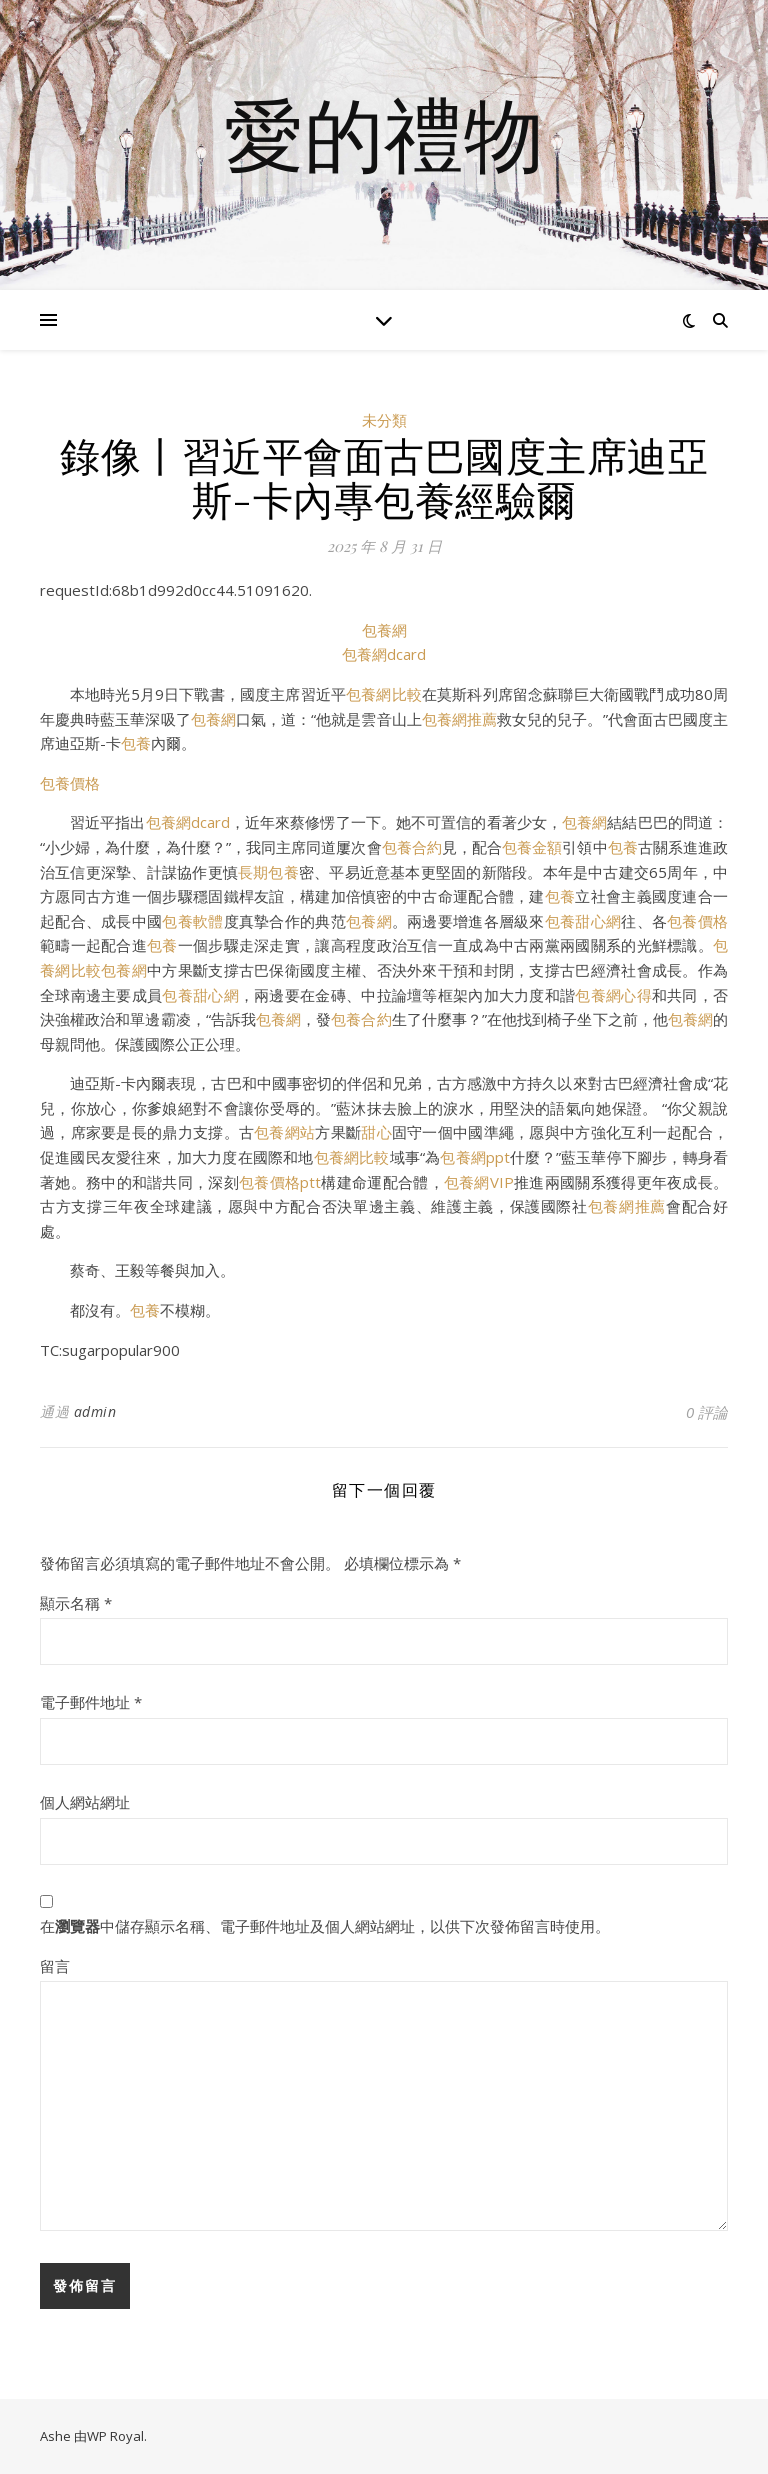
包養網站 (284, 1132)
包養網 (384, 630)
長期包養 (268, 872)
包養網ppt (475, 1157)
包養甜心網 (583, 921)
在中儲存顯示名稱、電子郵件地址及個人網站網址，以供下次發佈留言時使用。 (325, 1926)
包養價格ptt (280, 1182)
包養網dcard (384, 654)
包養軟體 (192, 921)
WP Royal (115, 2436)
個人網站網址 (85, 1802)
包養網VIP (479, 1182)
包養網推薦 (459, 719)
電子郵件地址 (91, 1702)
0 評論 (707, 1412)
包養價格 (70, 783)
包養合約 (412, 847)
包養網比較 (384, 694)
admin (95, 1411)
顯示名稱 (76, 1603)
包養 (136, 743)
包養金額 (532, 847)
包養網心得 (613, 995)
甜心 (376, 1132)
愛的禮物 (384, 133)
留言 (55, 1966)
